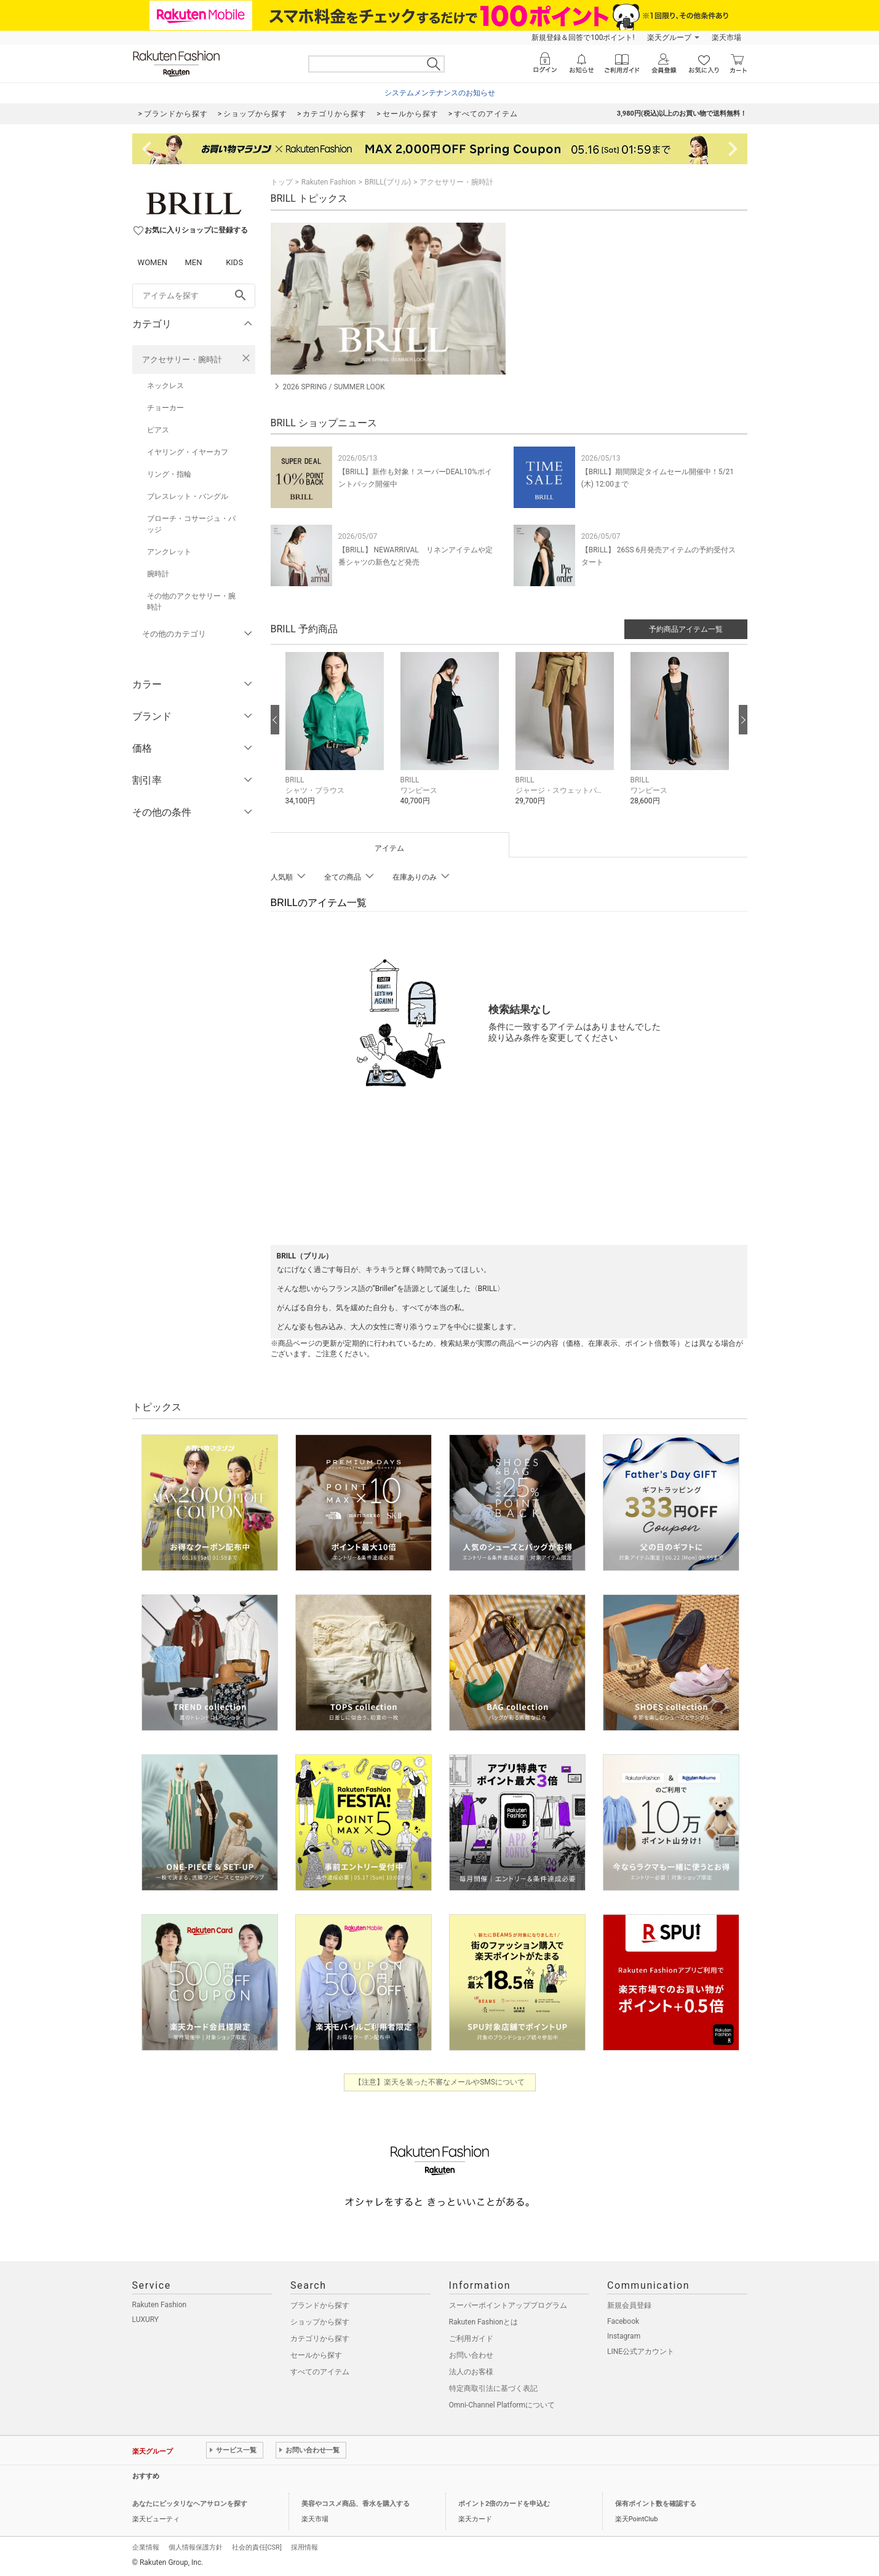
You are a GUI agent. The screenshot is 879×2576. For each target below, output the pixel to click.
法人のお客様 (471, 2371)
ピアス (158, 430)
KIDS (234, 262)
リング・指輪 (169, 474)
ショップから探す (319, 2322)
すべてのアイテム (319, 2371)
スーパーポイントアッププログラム (508, 2305)
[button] (336, 738)
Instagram (623, 2336)
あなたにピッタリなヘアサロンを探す (189, 2504)
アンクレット (169, 551)
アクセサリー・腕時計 (182, 359)
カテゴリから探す (319, 2338)
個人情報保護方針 (196, 2547)
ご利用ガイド (471, 2338)
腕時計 (158, 574)
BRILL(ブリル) (388, 182)
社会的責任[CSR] (257, 2547)
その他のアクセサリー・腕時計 (191, 601)
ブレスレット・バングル (187, 496)
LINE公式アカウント (640, 2351)
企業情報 (145, 2547)
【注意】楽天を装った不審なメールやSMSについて (439, 2082)
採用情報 (304, 2547)
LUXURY (145, 2319)
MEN (193, 262)
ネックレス (165, 385)
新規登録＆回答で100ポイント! (582, 37)
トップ (282, 182)
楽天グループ (669, 37)
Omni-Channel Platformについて (502, 2405)
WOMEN (153, 262)
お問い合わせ (471, 2355)
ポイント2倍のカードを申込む (504, 2504)
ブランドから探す (319, 2305)
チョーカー (165, 407)
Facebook (623, 2321)
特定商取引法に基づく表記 (493, 2388)
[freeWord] (193, 296)
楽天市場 (726, 37)
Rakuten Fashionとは (484, 2322)
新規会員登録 (629, 2305)
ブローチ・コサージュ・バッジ (191, 524)
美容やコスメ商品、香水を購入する (355, 2504)
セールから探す (316, 2355)
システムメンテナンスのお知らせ (439, 93)
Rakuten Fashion (328, 182)
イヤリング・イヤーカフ (187, 452)
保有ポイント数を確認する (655, 2504)
